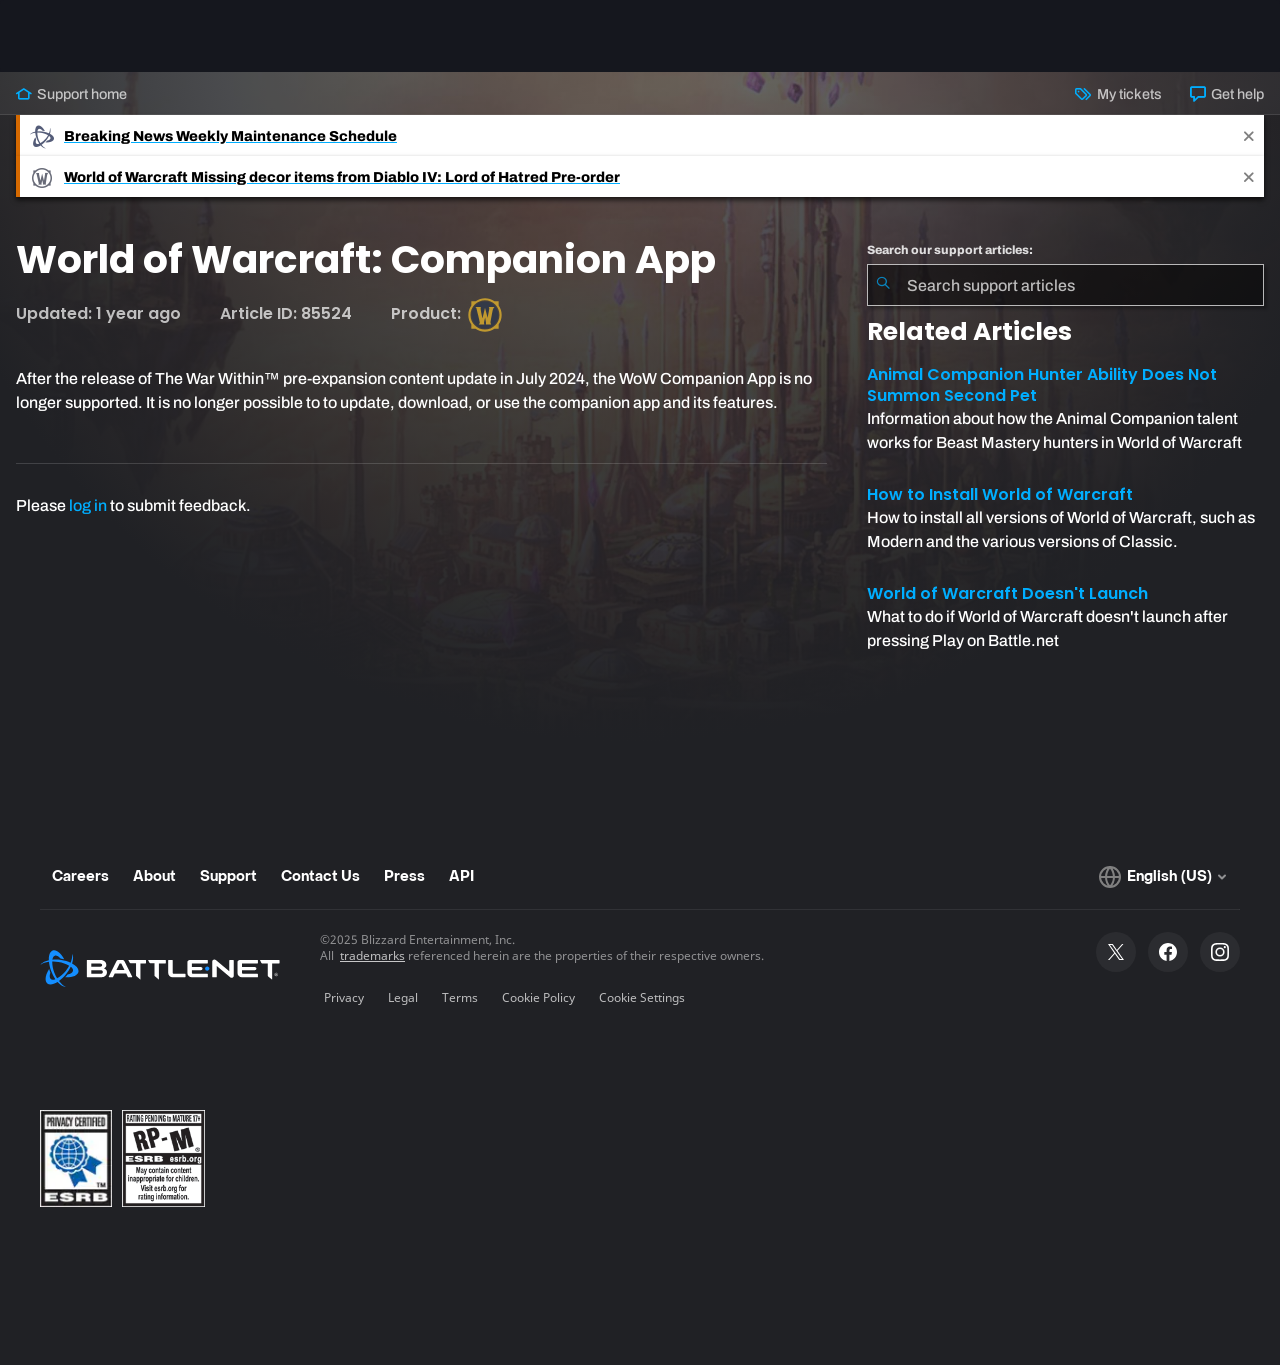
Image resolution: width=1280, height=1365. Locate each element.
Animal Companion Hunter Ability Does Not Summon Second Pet (1042, 385)
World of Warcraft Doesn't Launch (1007, 593)
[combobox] (1065, 285)
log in (88, 505)
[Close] (1249, 135)
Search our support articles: (950, 250)
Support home (71, 94)
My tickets (1118, 94)
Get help (1227, 94)
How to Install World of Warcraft (1000, 494)
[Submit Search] (883, 285)
